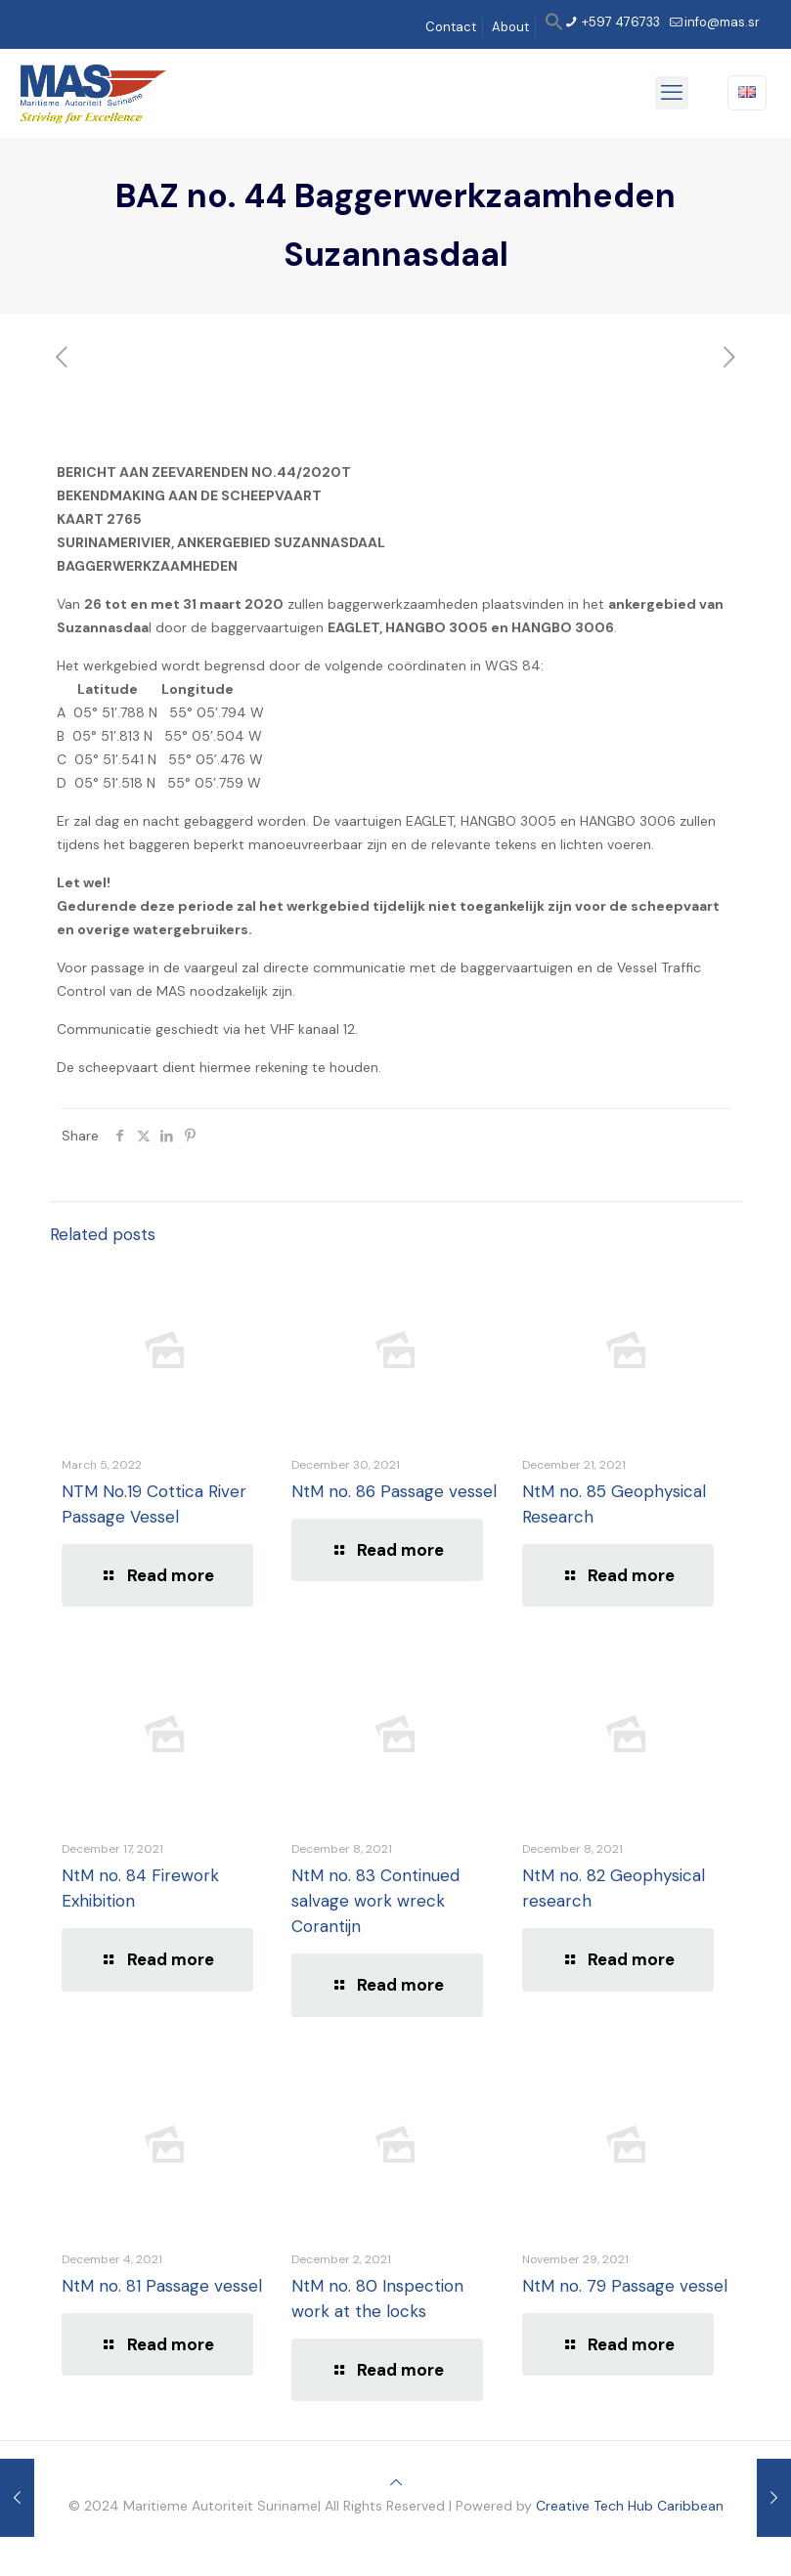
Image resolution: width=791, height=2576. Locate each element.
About (510, 27)
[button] (554, 27)
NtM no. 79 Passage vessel (624, 2286)
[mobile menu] (671, 92)
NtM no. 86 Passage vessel (394, 1491)
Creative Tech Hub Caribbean (630, 2505)
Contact (450, 27)
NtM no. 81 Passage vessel (162, 2286)
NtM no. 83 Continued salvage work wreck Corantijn (375, 1901)
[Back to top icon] (396, 2482)
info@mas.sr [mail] (722, 22)
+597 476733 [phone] (619, 22)
